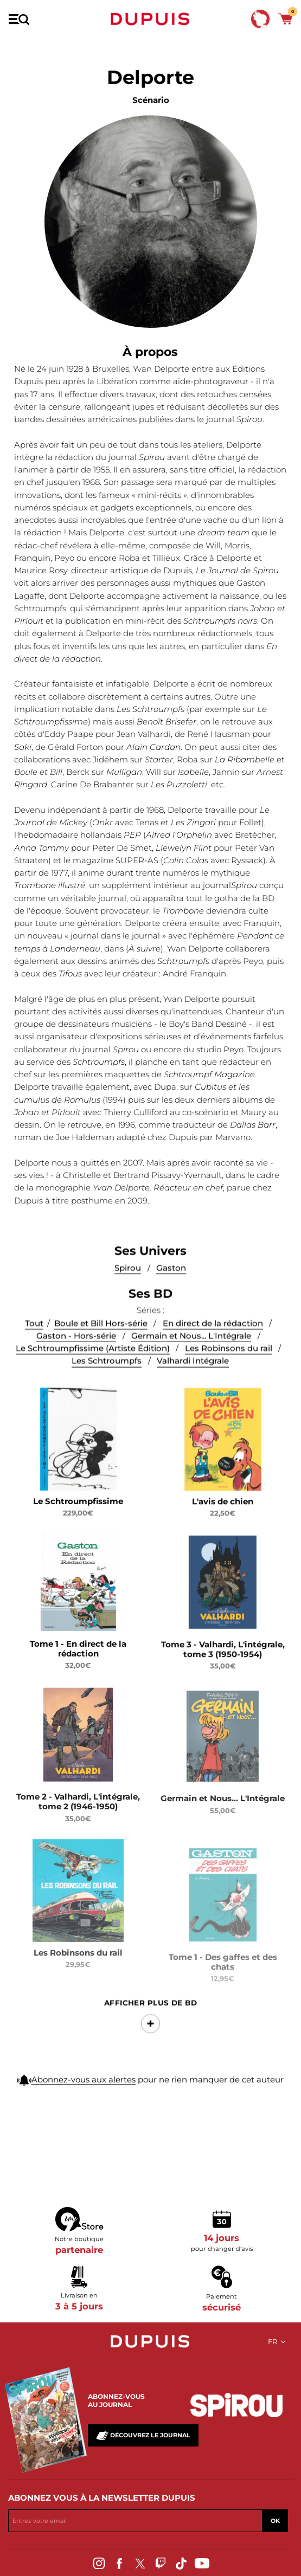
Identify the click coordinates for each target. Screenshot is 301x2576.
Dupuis (150, 18)
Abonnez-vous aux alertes (83, 2089)
